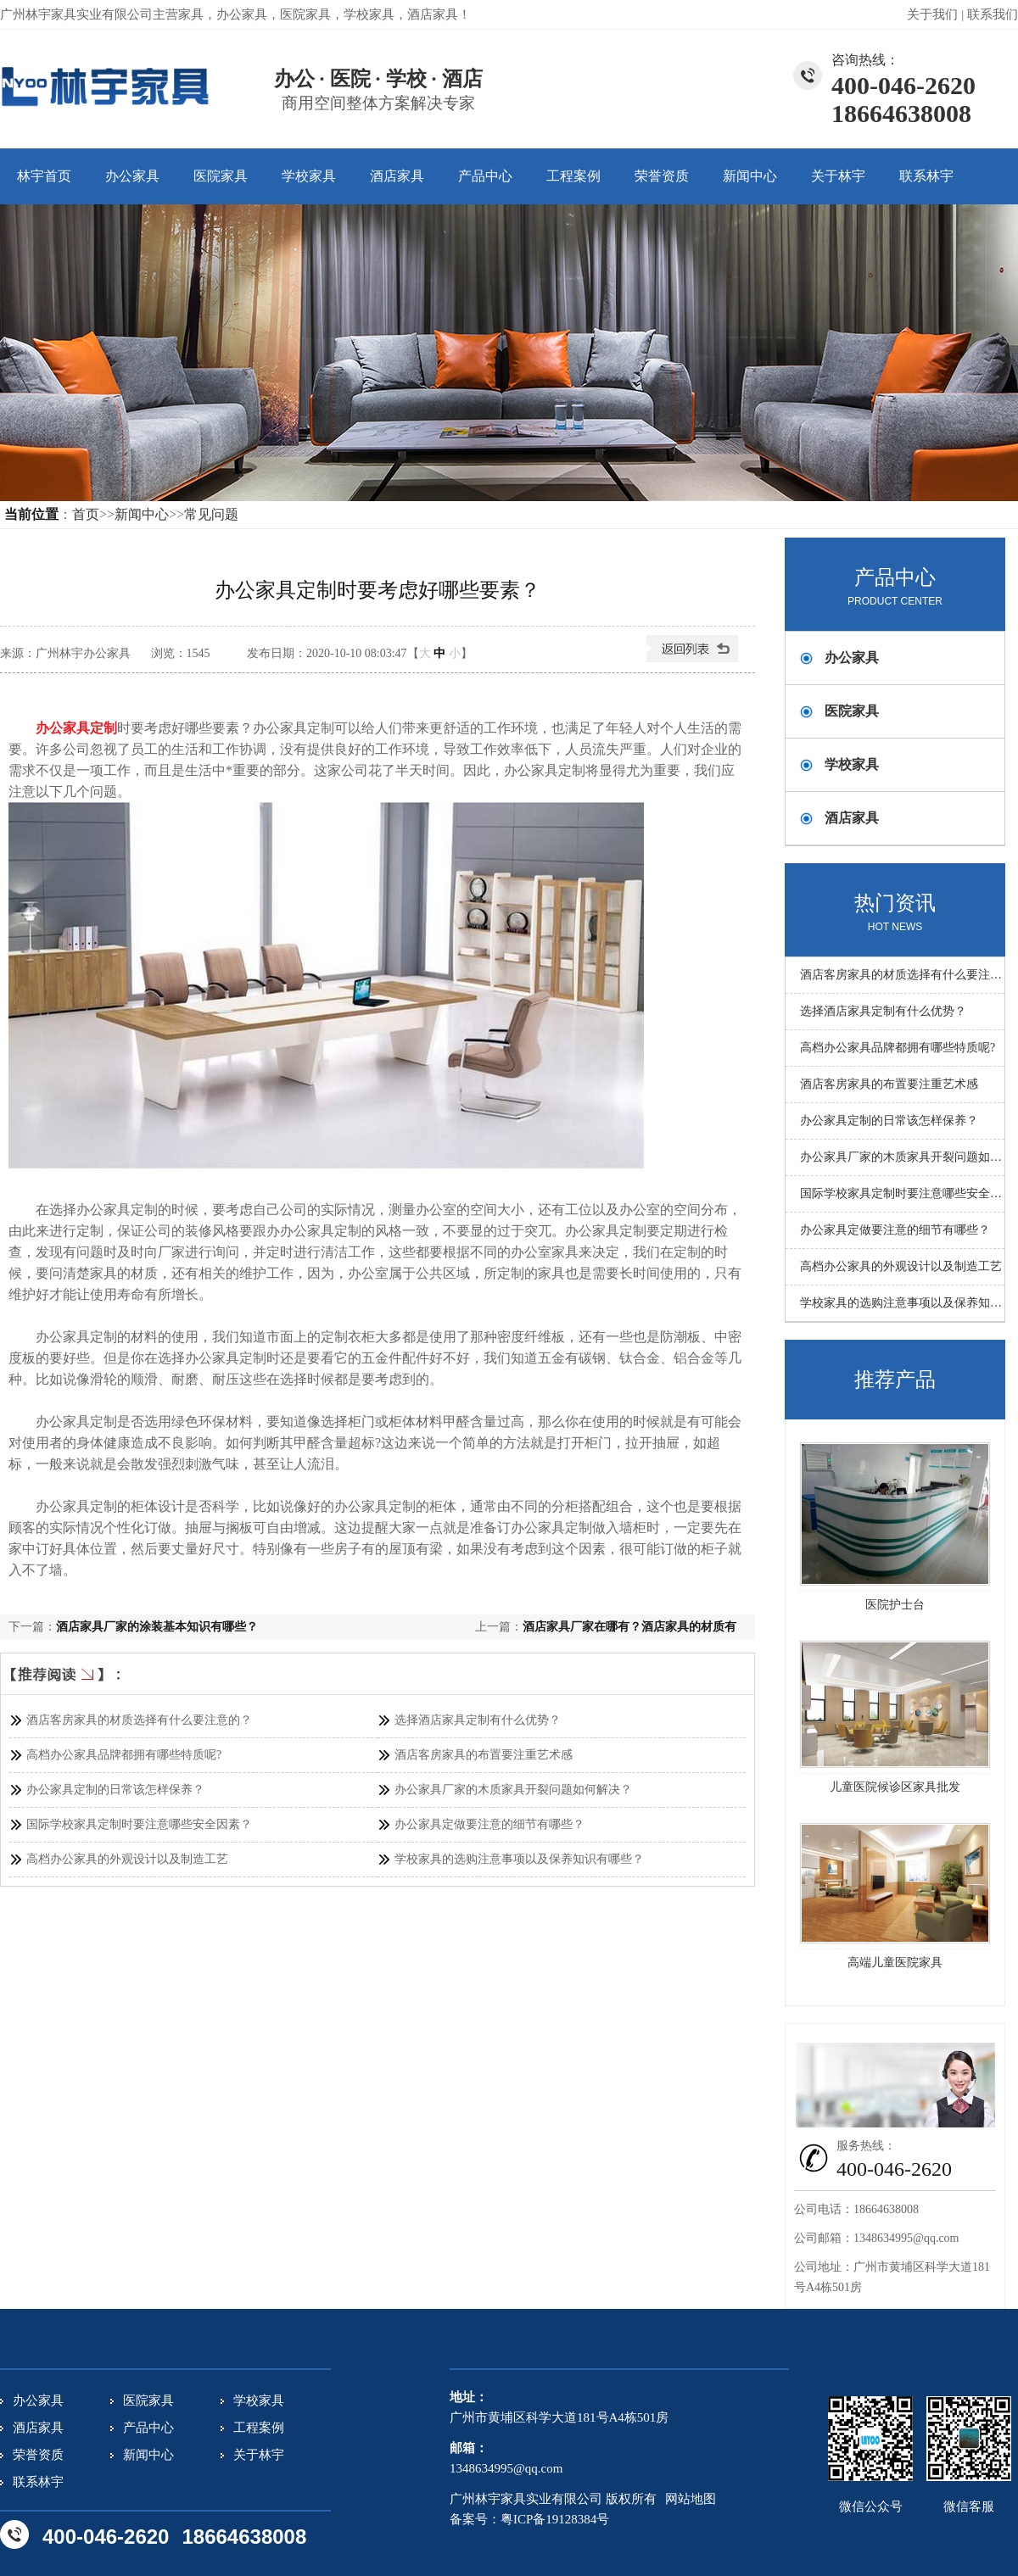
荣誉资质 (662, 176)
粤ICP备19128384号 (555, 2519)
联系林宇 (926, 176)
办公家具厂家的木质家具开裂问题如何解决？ (513, 1789)
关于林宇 (838, 176)
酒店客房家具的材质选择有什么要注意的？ (139, 1720)
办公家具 (132, 176)
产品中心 (485, 176)
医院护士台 (895, 1604)
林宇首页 (44, 176)
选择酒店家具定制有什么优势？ (477, 1720)
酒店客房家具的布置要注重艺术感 (483, 1754)
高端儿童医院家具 (894, 1962)
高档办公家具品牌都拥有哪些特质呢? (123, 1754)
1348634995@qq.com (906, 2238)
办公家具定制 (76, 728)
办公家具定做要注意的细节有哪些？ (489, 1824)
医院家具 (220, 176)
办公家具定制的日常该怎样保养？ (115, 1789)
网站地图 (690, 2499)
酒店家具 (397, 176)
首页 (85, 514)
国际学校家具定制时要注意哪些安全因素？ (139, 1824)
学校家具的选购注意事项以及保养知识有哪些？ (519, 1859)
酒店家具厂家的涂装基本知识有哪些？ (157, 1626)
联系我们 (992, 14)
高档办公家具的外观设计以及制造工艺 (127, 1859)
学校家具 (309, 176)
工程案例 (573, 176)
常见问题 (211, 514)
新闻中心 (750, 176)
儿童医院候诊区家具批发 (895, 1787)
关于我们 (932, 14)
